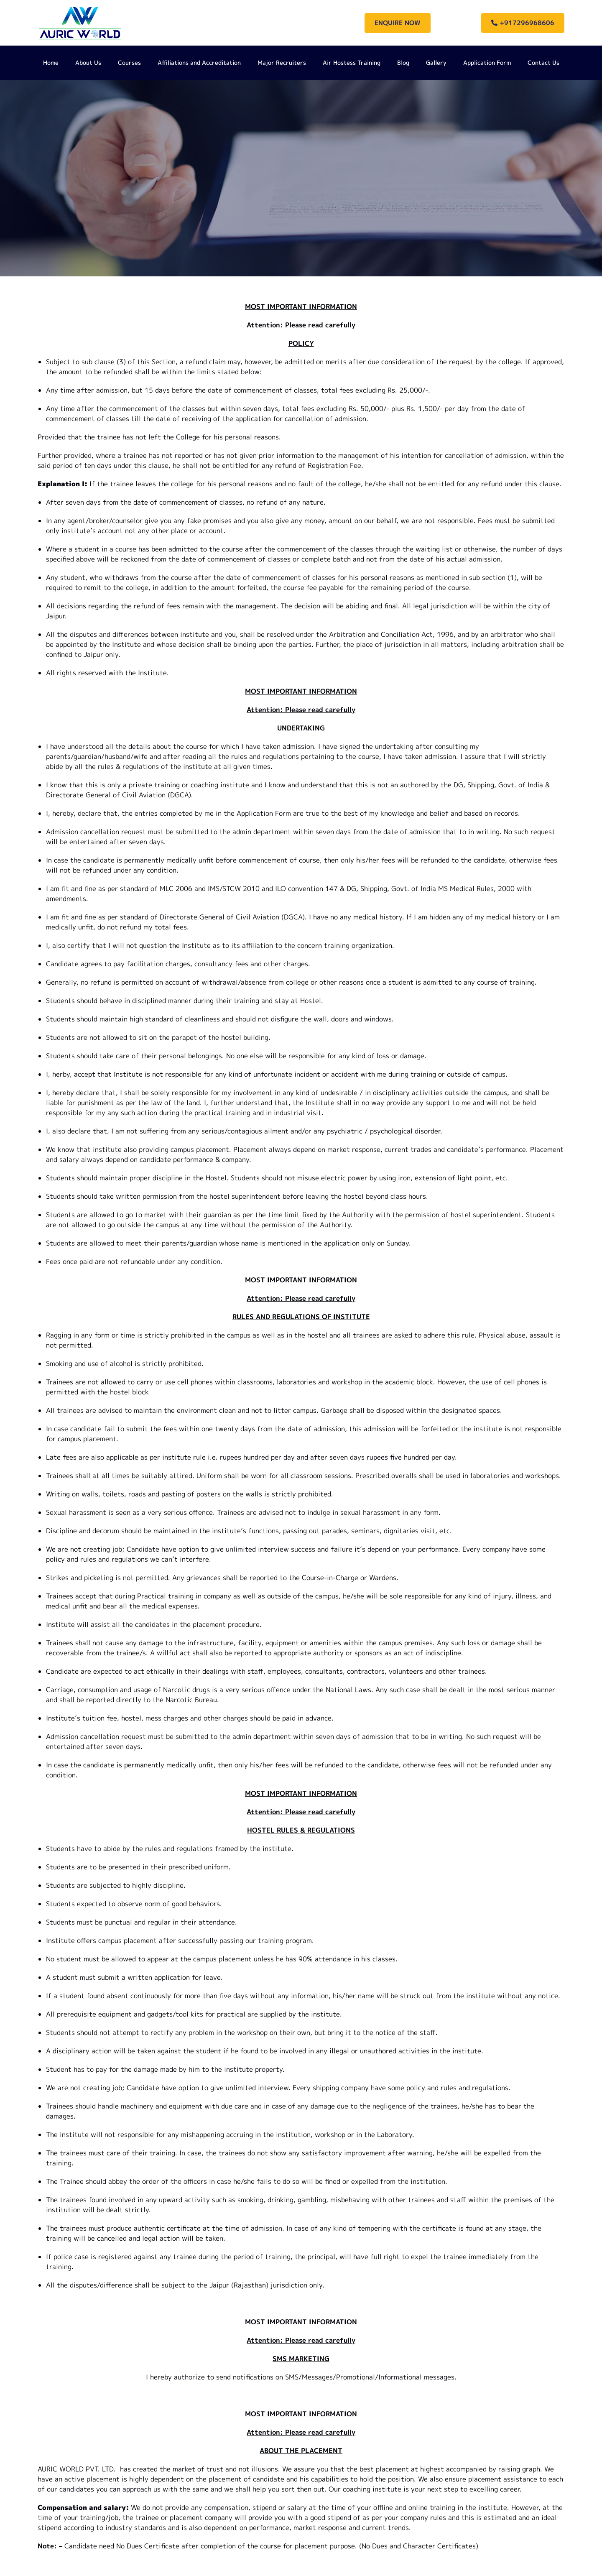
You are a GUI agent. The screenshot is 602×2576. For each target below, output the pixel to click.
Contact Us (543, 62)
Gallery (436, 62)
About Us (88, 62)
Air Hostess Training (351, 62)
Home (51, 62)
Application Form (487, 62)
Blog (403, 62)
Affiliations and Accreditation (199, 62)
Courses (129, 62)
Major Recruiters (282, 62)
